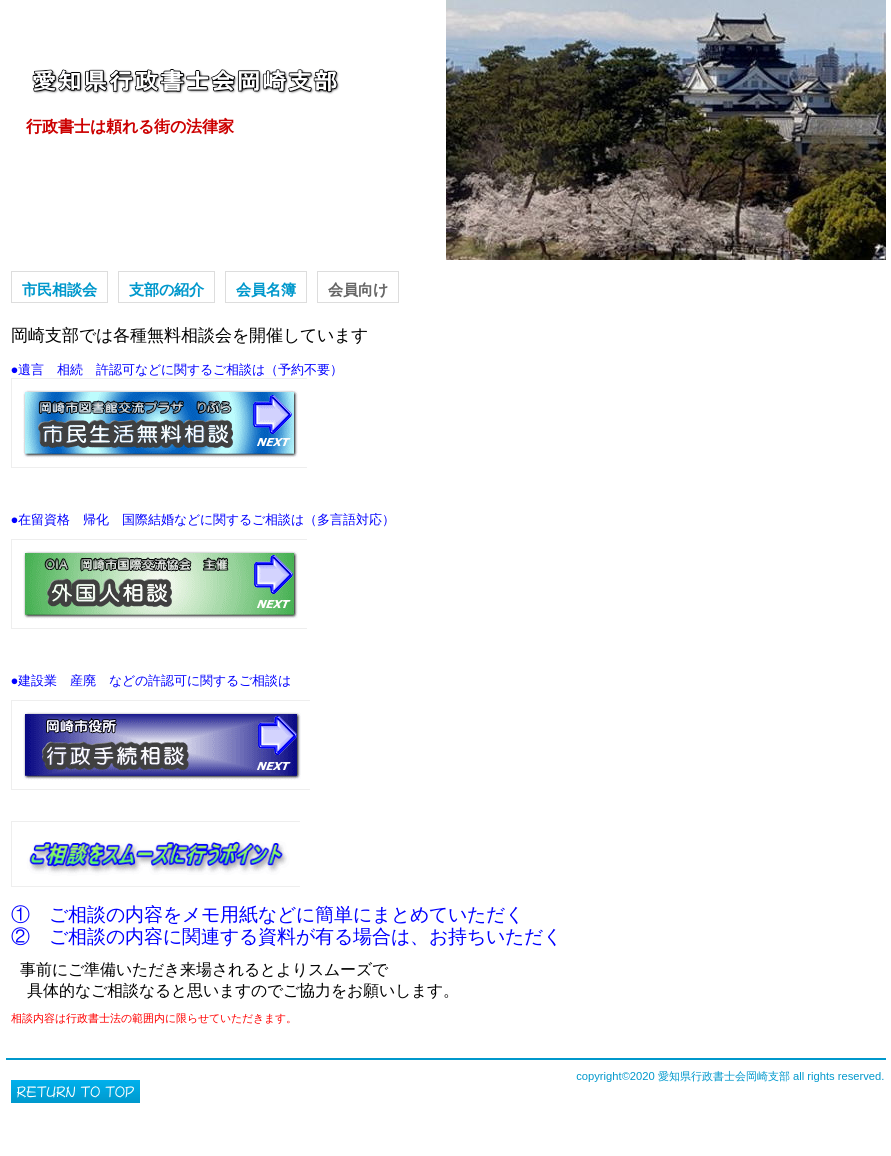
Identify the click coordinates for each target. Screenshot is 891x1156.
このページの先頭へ (75, 1091)
